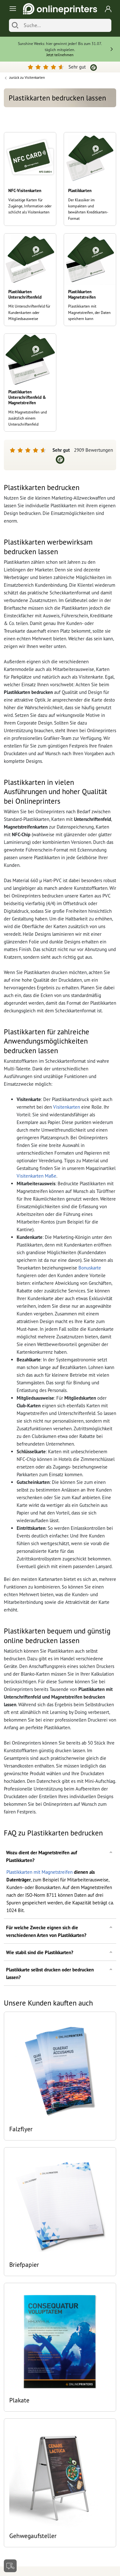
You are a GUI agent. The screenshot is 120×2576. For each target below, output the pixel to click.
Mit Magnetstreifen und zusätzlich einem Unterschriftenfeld (27, 418)
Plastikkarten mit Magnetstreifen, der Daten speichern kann (89, 312)
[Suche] (65, 25)
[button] (60, 1856)
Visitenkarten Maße (36, 1176)
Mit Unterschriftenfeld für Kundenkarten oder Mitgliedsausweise (29, 312)
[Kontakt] (10, 2565)
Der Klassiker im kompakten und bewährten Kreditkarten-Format (88, 209)
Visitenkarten (66, 1107)
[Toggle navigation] (12, 8)
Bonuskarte (89, 1268)
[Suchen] (15, 25)
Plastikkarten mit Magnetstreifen (39, 1872)
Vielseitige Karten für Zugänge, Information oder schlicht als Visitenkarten (30, 206)
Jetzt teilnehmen (60, 54)
